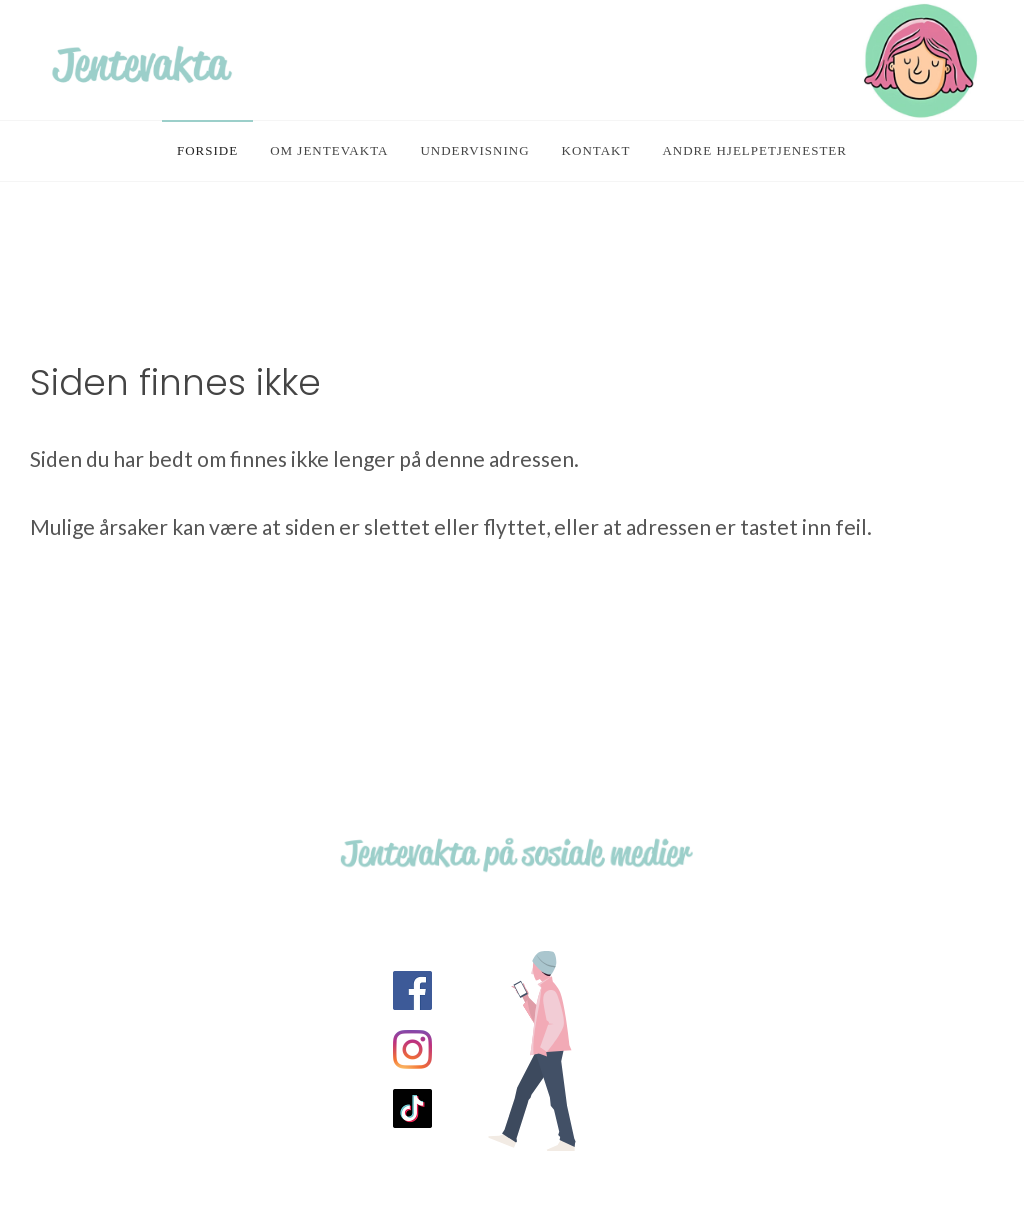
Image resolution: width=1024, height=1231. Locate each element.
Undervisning (474, 150)
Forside (207, 150)
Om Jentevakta (329, 150)
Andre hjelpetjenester (754, 150)
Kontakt (596, 150)
